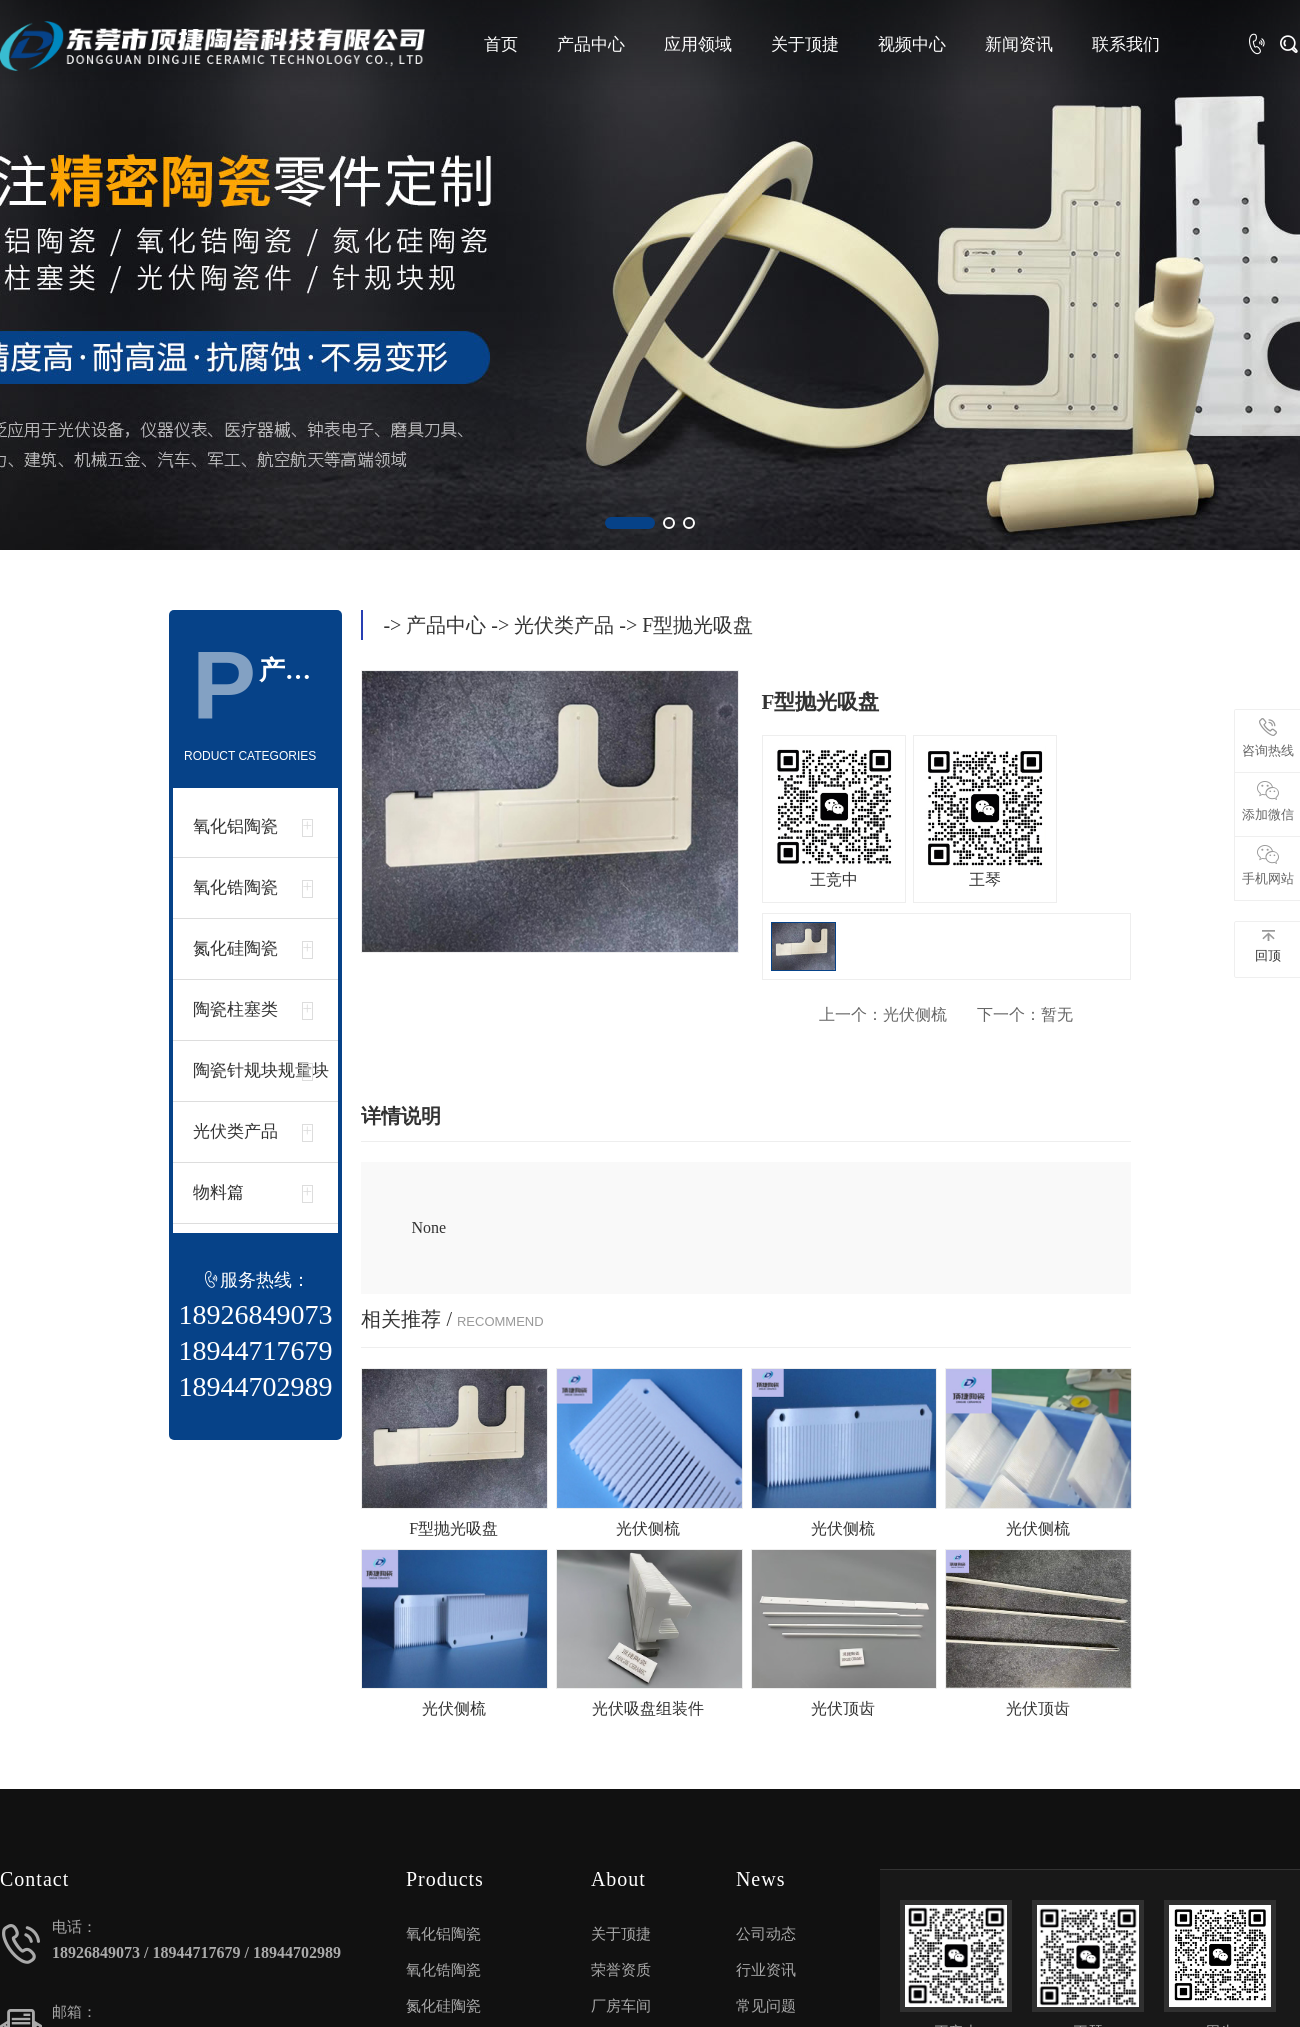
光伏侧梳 (883, 1014)
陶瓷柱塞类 (235, 1009)
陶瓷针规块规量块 (261, 1070)
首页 (501, 44)
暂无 (1025, 1014)
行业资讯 (766, 1970)
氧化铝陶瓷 (235, 826)
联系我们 (1126, 44)
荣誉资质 (621, 1970)
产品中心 (591, 44)
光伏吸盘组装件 (648, 1708)
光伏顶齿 (843, 1708)
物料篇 (218, 1192)
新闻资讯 (1019, 44)
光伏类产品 (235, 1131)
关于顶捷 (805, 44)
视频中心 (912, 44)
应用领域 (698, 44)
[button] (630, 523)
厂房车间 (621, 2006)
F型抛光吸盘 (453, 1528)
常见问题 (766, 2006)
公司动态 (766, 1934)
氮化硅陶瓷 (235, 948)
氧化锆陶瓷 (235, 887)
